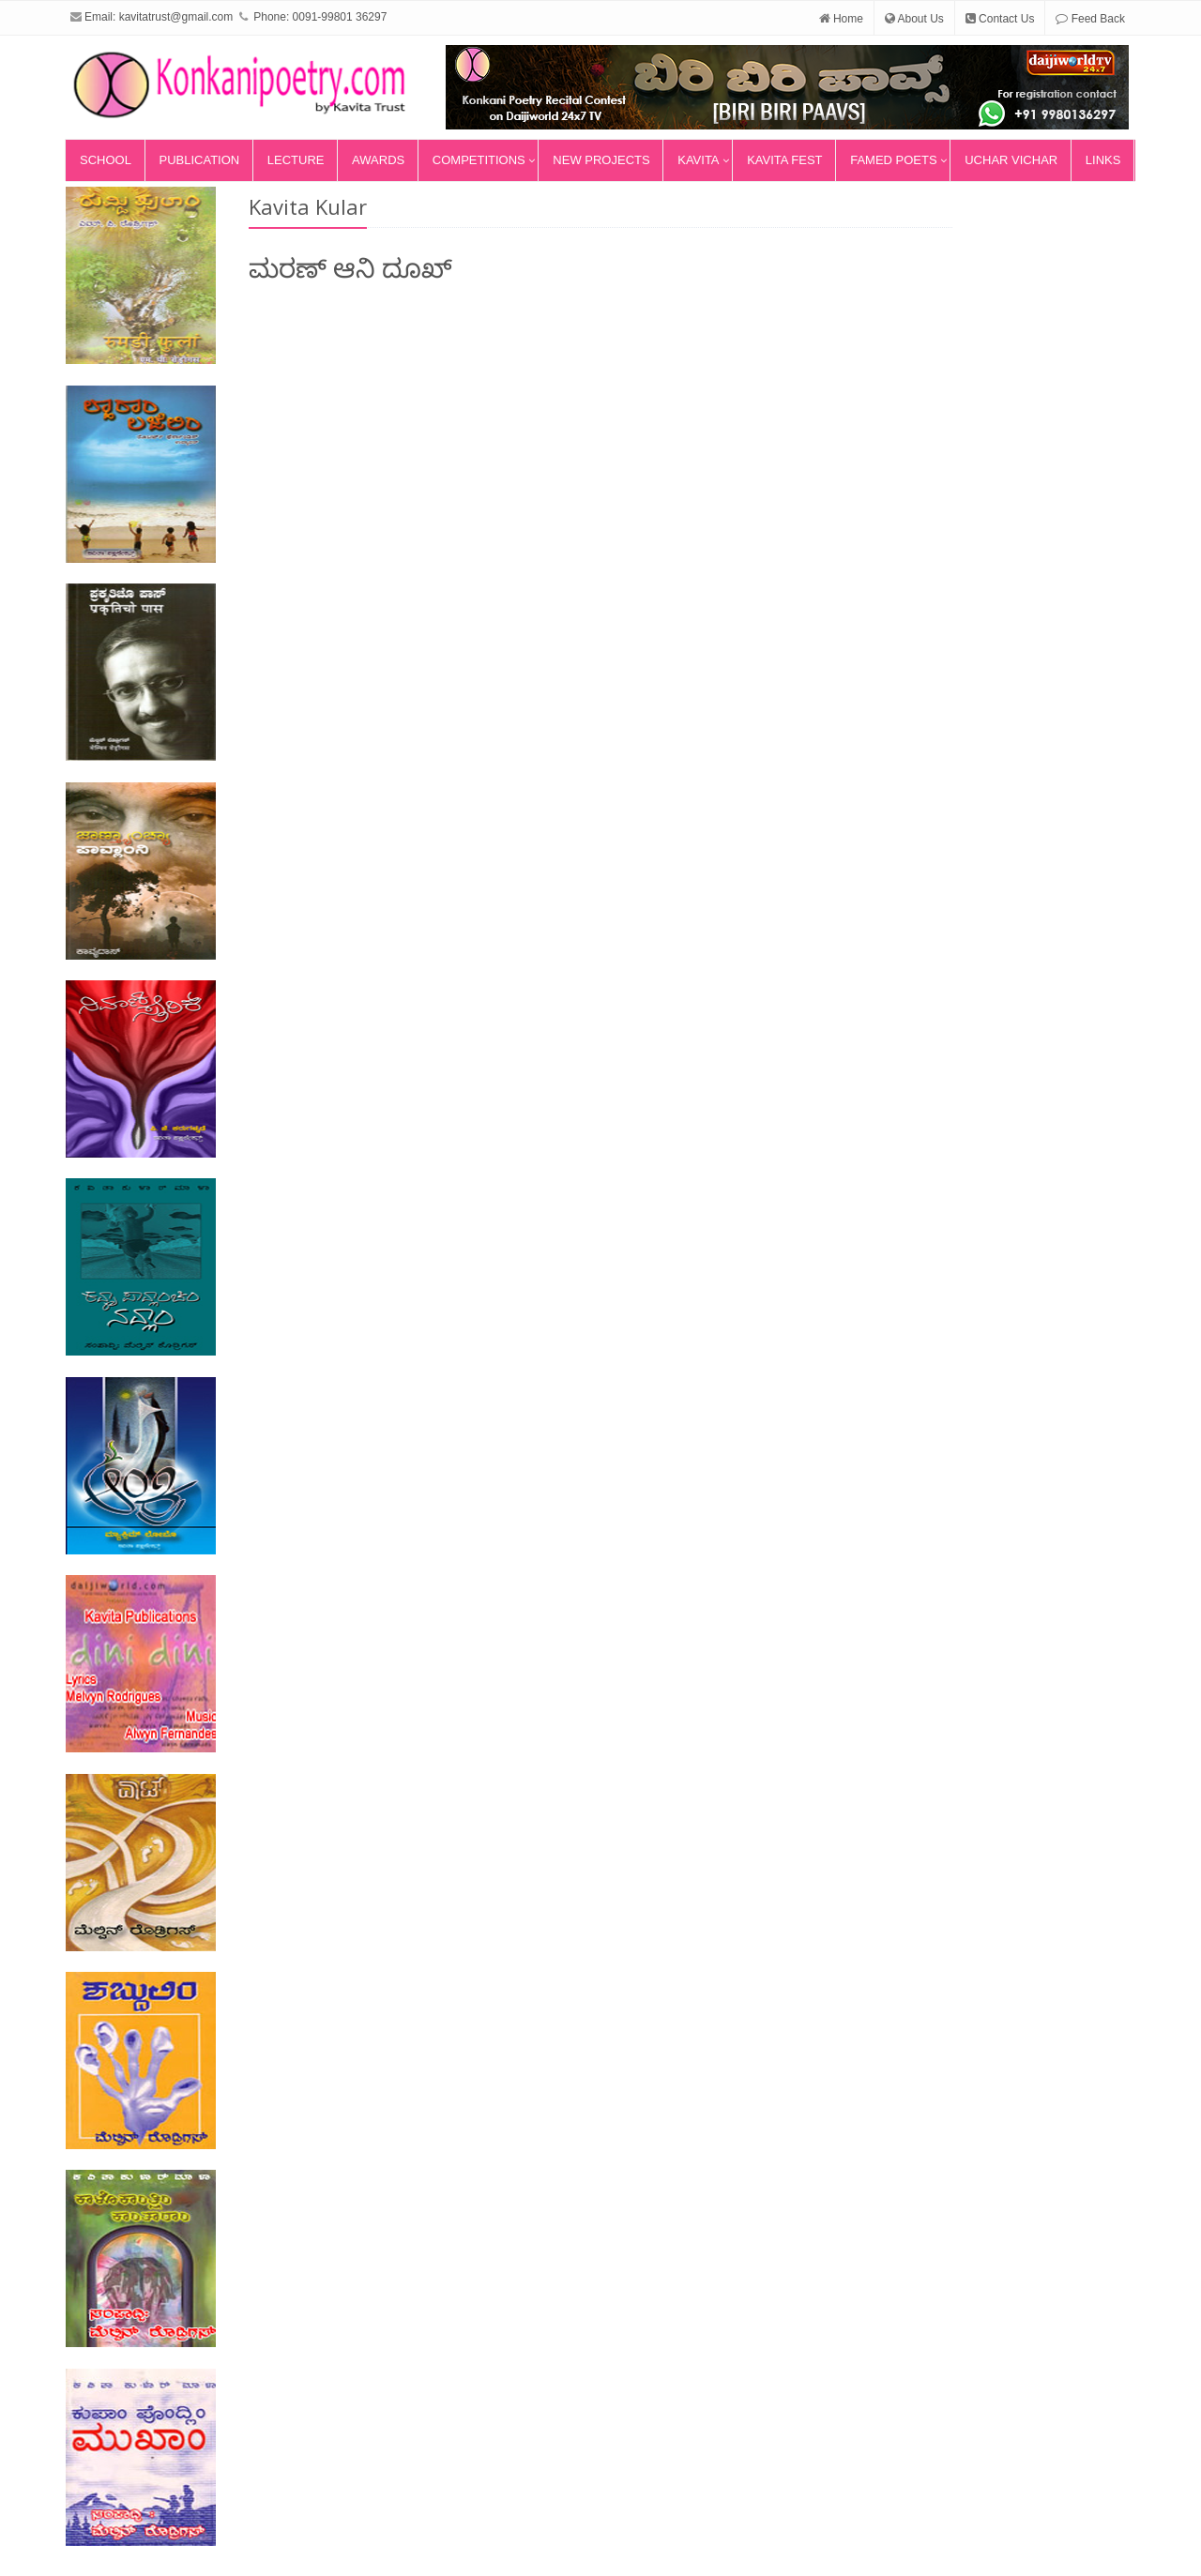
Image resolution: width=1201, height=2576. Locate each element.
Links (1103, 160)
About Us (914, 18)
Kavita (698, 160)
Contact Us (1000, 18)
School (105, 160)
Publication (200, 160)
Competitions (479, 160)
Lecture (296, 160)
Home (841, 18)
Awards (378, 160)
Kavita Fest (784, 160)
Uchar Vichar (1011, 160)
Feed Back (1090, 18)
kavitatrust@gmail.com (176, 16)
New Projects (601, 160)
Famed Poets (893, 160)
